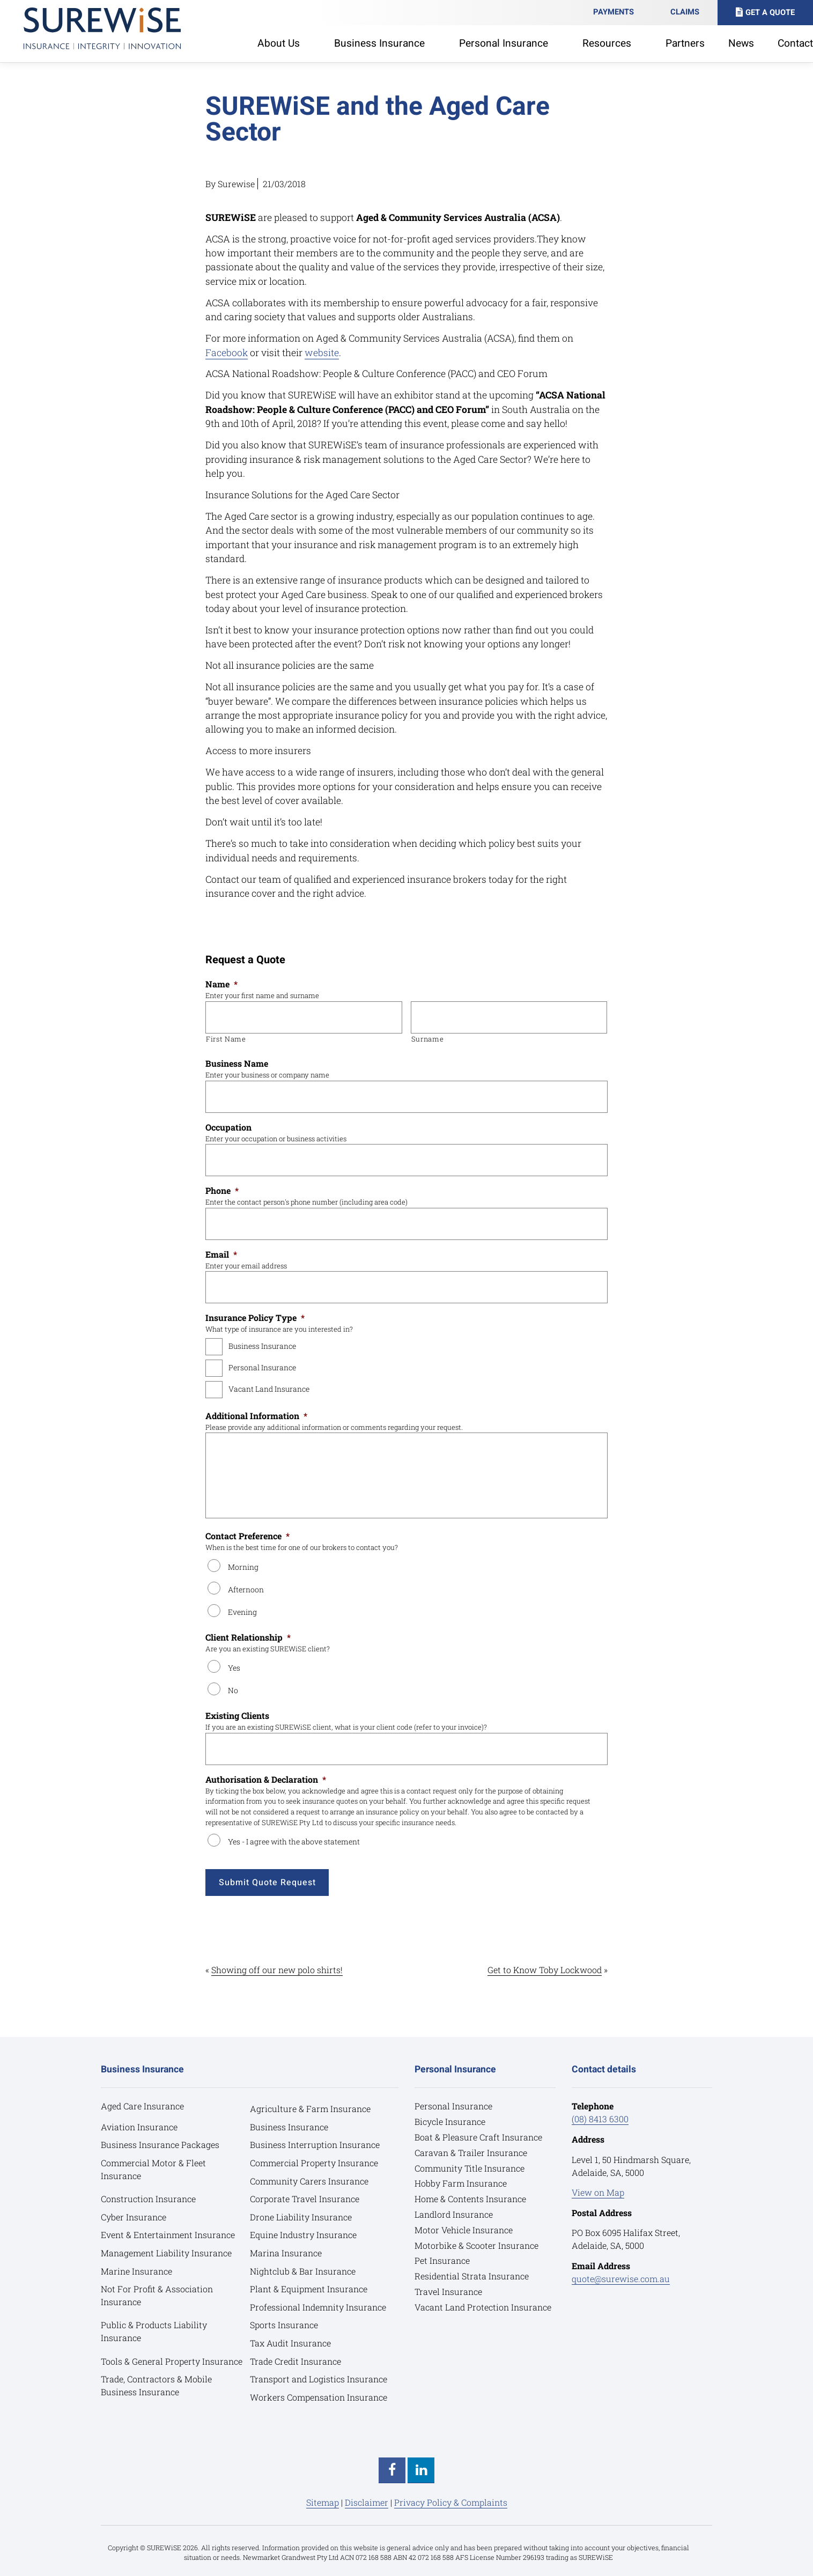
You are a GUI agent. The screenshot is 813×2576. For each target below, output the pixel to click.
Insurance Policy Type (255, 1317)
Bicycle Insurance (450, 2121)
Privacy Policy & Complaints (450, 2502)
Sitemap (322, 2502)
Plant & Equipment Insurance (308, 2288)
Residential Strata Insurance (472, 2276)
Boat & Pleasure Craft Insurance (478, 2137)
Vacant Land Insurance (268, 1389)
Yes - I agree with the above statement (294, 1841)
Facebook (226, 352)
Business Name (236, 1063)
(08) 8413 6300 (600, 2118)
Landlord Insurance (454, 2214)
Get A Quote (770, 12)
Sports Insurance (284, 2324)
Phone (222, 1190)
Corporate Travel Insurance (304, 2198)
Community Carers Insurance (309, 2181)
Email (221, 1254)
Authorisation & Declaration (265, 1779)
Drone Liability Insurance (301, 2217)
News (741, 43)
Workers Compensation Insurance (318, 2397)
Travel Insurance (448, 2291)
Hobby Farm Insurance (461, 2183)
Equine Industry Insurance (303, 2234)
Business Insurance (262, 1346)
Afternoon (246, 1589)
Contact (795, 43)
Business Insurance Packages (160, 2144)
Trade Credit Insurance (295, 2361)
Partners (685, 43)
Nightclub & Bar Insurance (303, 2271)
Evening (242, 1612)
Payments (613, 12)
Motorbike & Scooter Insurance (476, 2245)
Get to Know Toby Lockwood (544, 1969)
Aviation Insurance (139, 2126)
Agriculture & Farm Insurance (310, 2108)
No (233, 1690)
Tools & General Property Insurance (171, 2361)
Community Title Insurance (469, 2168)
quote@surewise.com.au (621, 2278)
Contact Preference (247, 1536)
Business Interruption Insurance (315, 2144)
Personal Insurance (262, 1367)
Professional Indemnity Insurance (318, 2307)
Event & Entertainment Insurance (168, 2234)
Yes (234, 1668)
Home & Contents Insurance (470, 2198)
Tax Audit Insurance (290, 2343)
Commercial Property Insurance (314, 2162)
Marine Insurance (136, 2271)
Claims (684, 12)
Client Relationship (248, 1637)
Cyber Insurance (133, 2217)
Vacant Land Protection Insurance (483, 2307)
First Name (226, 1039)
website (322, 352)
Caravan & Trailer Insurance (471, 2152)
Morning (243, 1567)
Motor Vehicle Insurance (464, 2229)
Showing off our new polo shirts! (277, 1969)
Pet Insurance (442, 2260)
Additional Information (256, 1416)
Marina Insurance (286, 2252)
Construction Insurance (148, 2198)
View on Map (598, 2192)
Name (221, 984)
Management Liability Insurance (166, 2252)
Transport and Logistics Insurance (318, 2379)
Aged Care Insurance (142, 2106)
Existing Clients (237, 1715)
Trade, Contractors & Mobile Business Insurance (156, 2385)
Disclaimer (366, 2502)
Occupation (228, 1127)
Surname (427, 1039)
